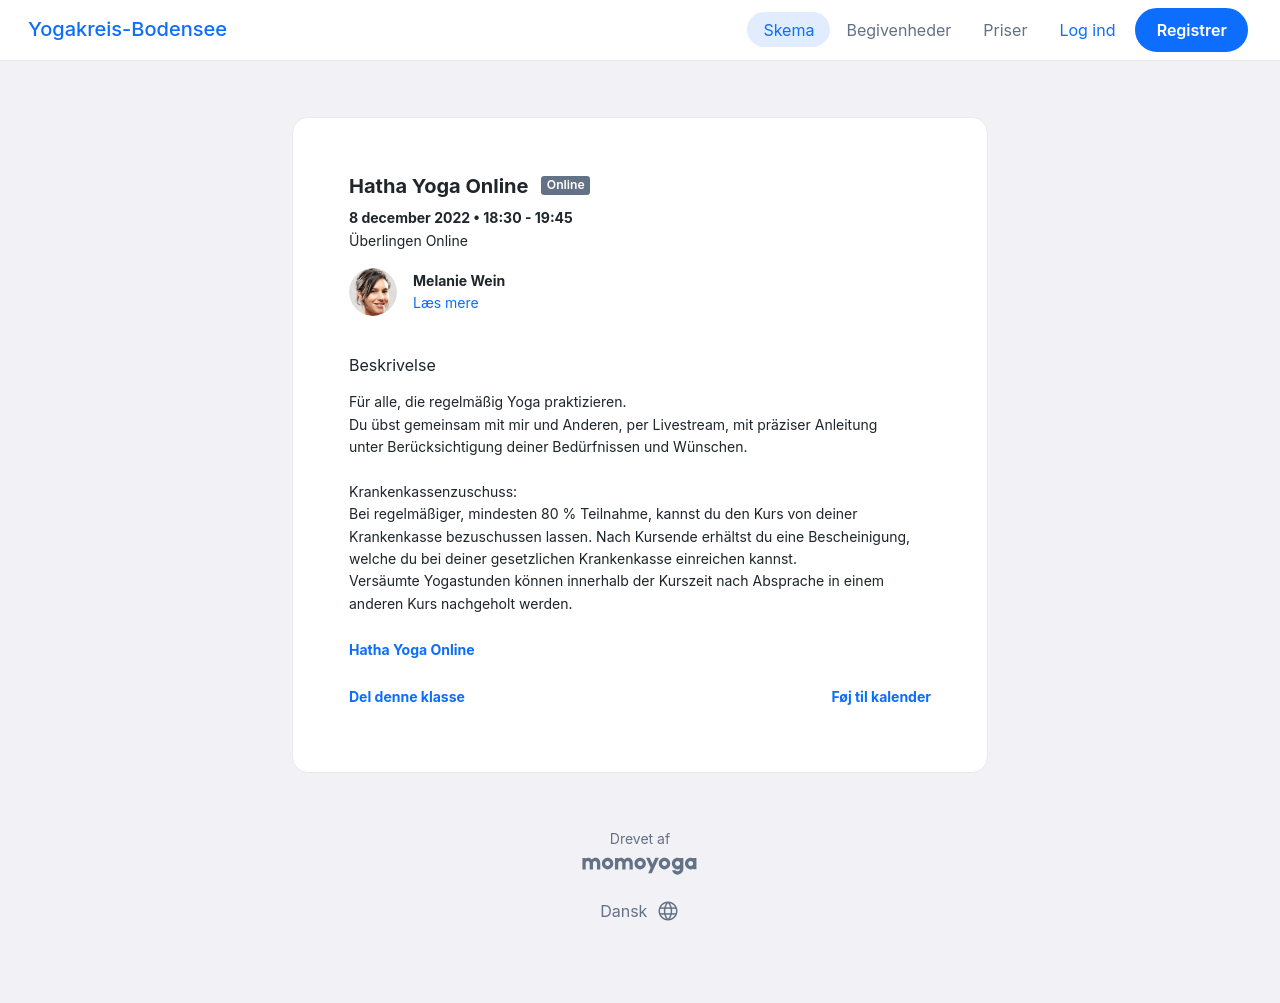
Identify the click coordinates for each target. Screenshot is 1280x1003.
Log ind (1087, 30)
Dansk (640, 911)
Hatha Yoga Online (412, 649)
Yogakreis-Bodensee (127, 29)
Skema (788, 30)
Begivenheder (898, 30)
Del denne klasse (407, 696)
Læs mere (446, 302)
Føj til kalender (881, 696)
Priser (1005, 30)
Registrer (1192, 30)
